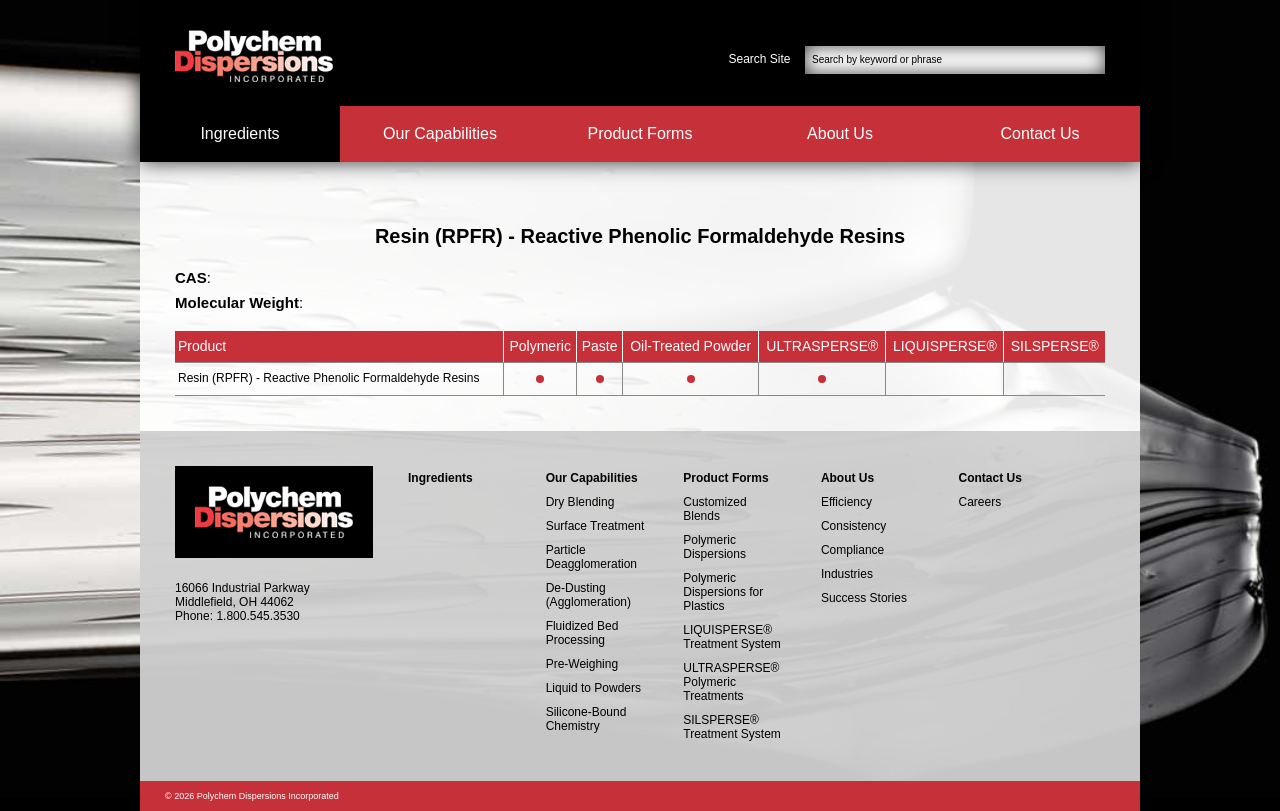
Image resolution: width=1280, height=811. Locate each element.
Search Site (760, 59)
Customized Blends (714, 509)
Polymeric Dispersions (714, 547)
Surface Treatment (595, 526)
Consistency (853, 526)
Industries (847, 574)
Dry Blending (580, 502)
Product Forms (640, 133)
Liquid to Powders (593, 688)
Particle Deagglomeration (591, 557)
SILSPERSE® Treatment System (732, 727)
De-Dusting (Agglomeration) (588, 595)
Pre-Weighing (582, 664)
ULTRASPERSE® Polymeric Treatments (731, 682)
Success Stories (864, 598)
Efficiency (846, 502)
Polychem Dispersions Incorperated (254, 56)
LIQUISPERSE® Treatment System (732, 637)
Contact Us (1039, 133)
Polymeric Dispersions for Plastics (723, 592)
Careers (980, 502)
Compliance (852, 550)
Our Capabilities (440, 133)
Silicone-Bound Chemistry (586, 719)
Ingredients (239, 133)
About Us (840, 133)
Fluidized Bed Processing (582, 633)
